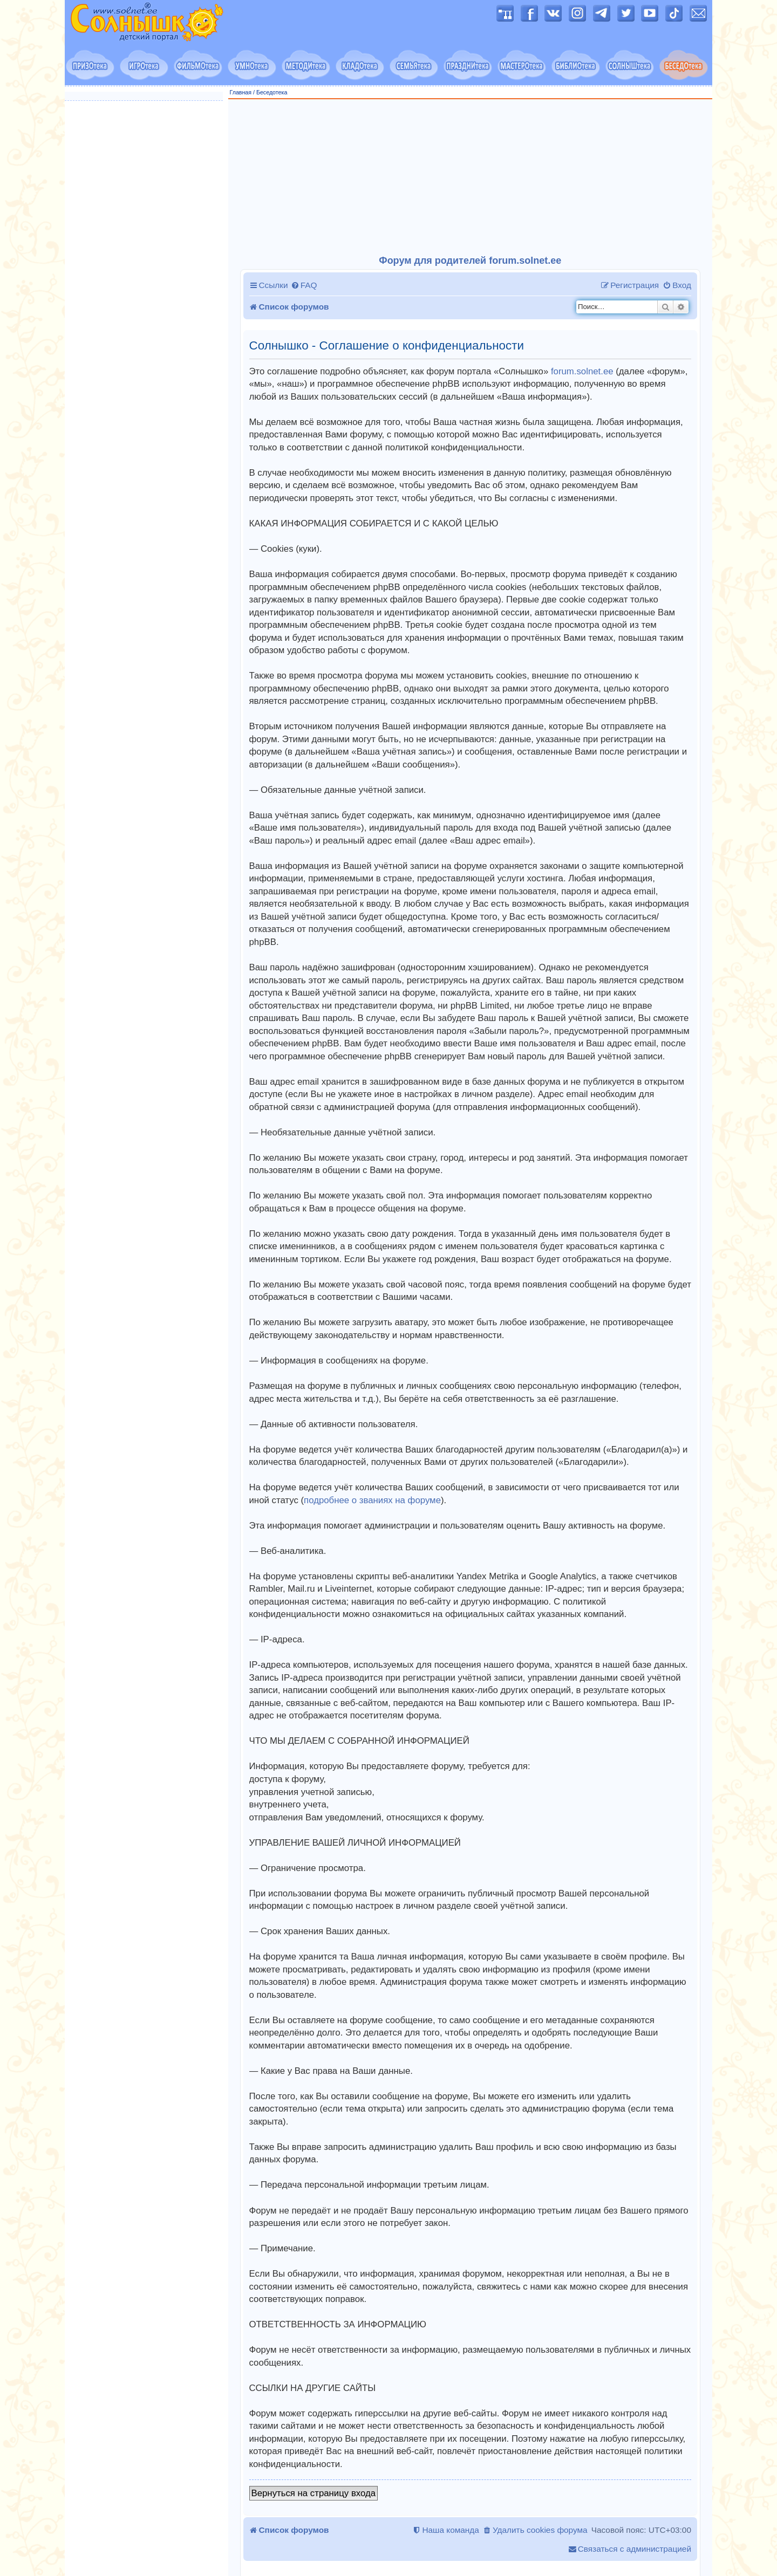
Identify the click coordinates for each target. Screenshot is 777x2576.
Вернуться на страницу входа (313, 2493)
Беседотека (271, 92)
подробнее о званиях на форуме (372, 1500)
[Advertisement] (470, 177)
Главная (241, 92)
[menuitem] (304, 285)
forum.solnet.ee (582, 371)
